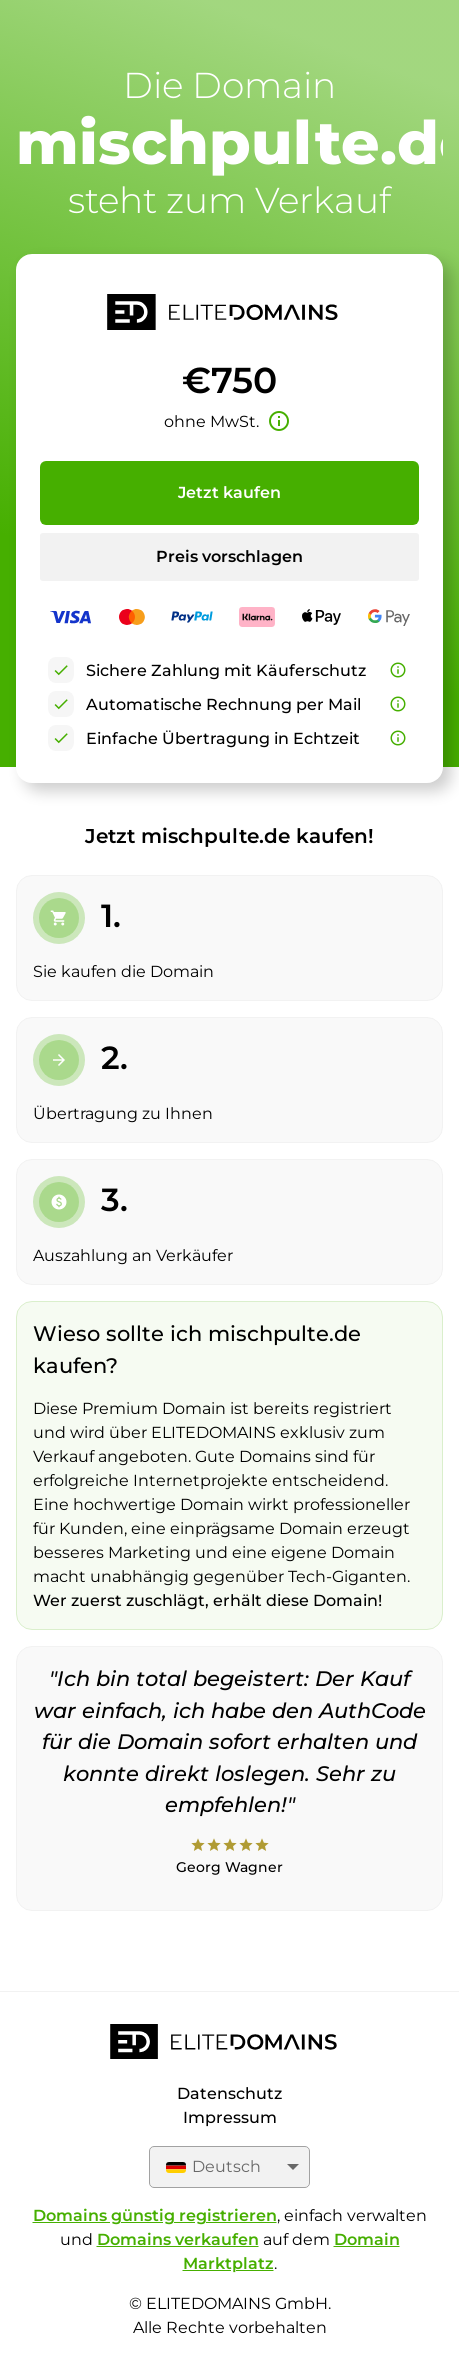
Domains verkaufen (178, 2239)
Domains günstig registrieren (155, 2215)
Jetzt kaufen (229, 492)
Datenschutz (229, 2093)
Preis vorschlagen (229, 556)
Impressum (230, 2117)
